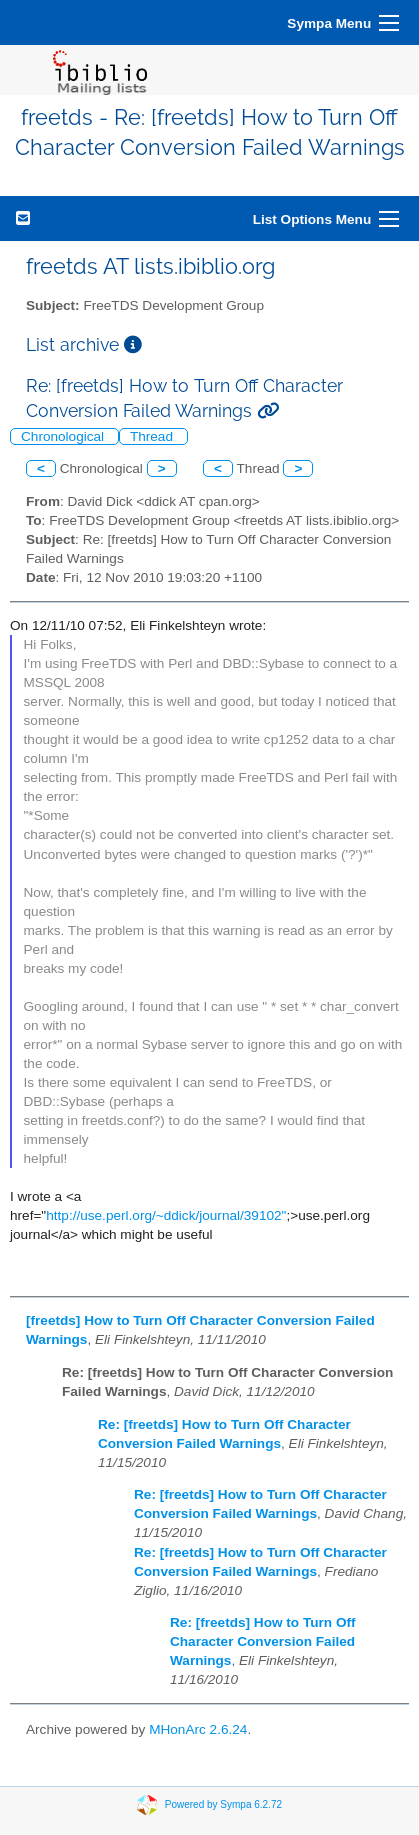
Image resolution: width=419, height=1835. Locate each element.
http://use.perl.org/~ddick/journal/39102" (166, 1215)
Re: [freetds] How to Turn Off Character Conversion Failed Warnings (263, 1641)
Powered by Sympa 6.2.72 (223, 1804)
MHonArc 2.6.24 (198, 1729)
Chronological (64, 436)
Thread (153, 436)
